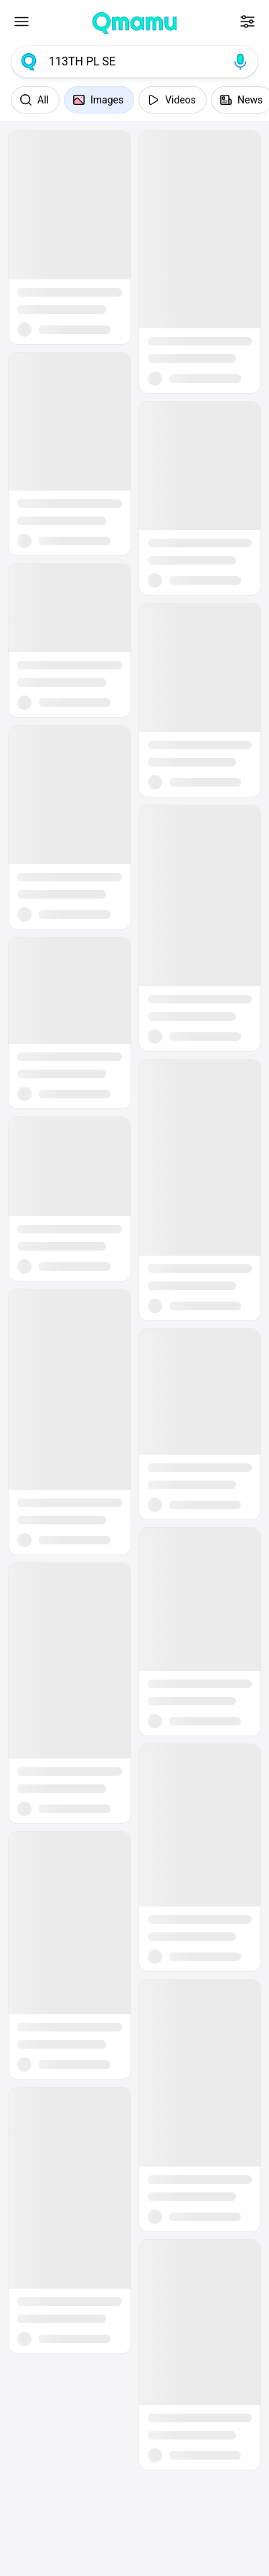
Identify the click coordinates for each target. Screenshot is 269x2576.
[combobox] (134, 62)
